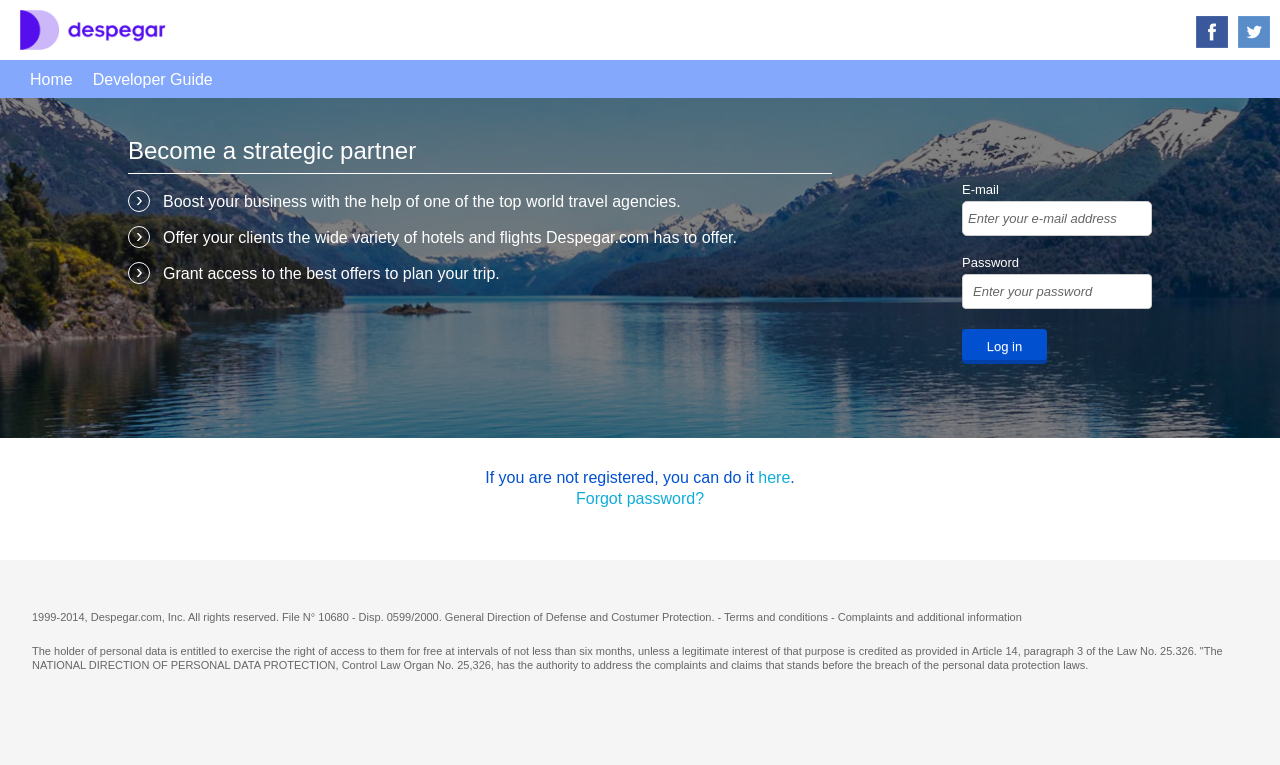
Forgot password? (640, 498)
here (774, 477)
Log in (1004, 346)
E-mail (980, 189)
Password (990, 262)
